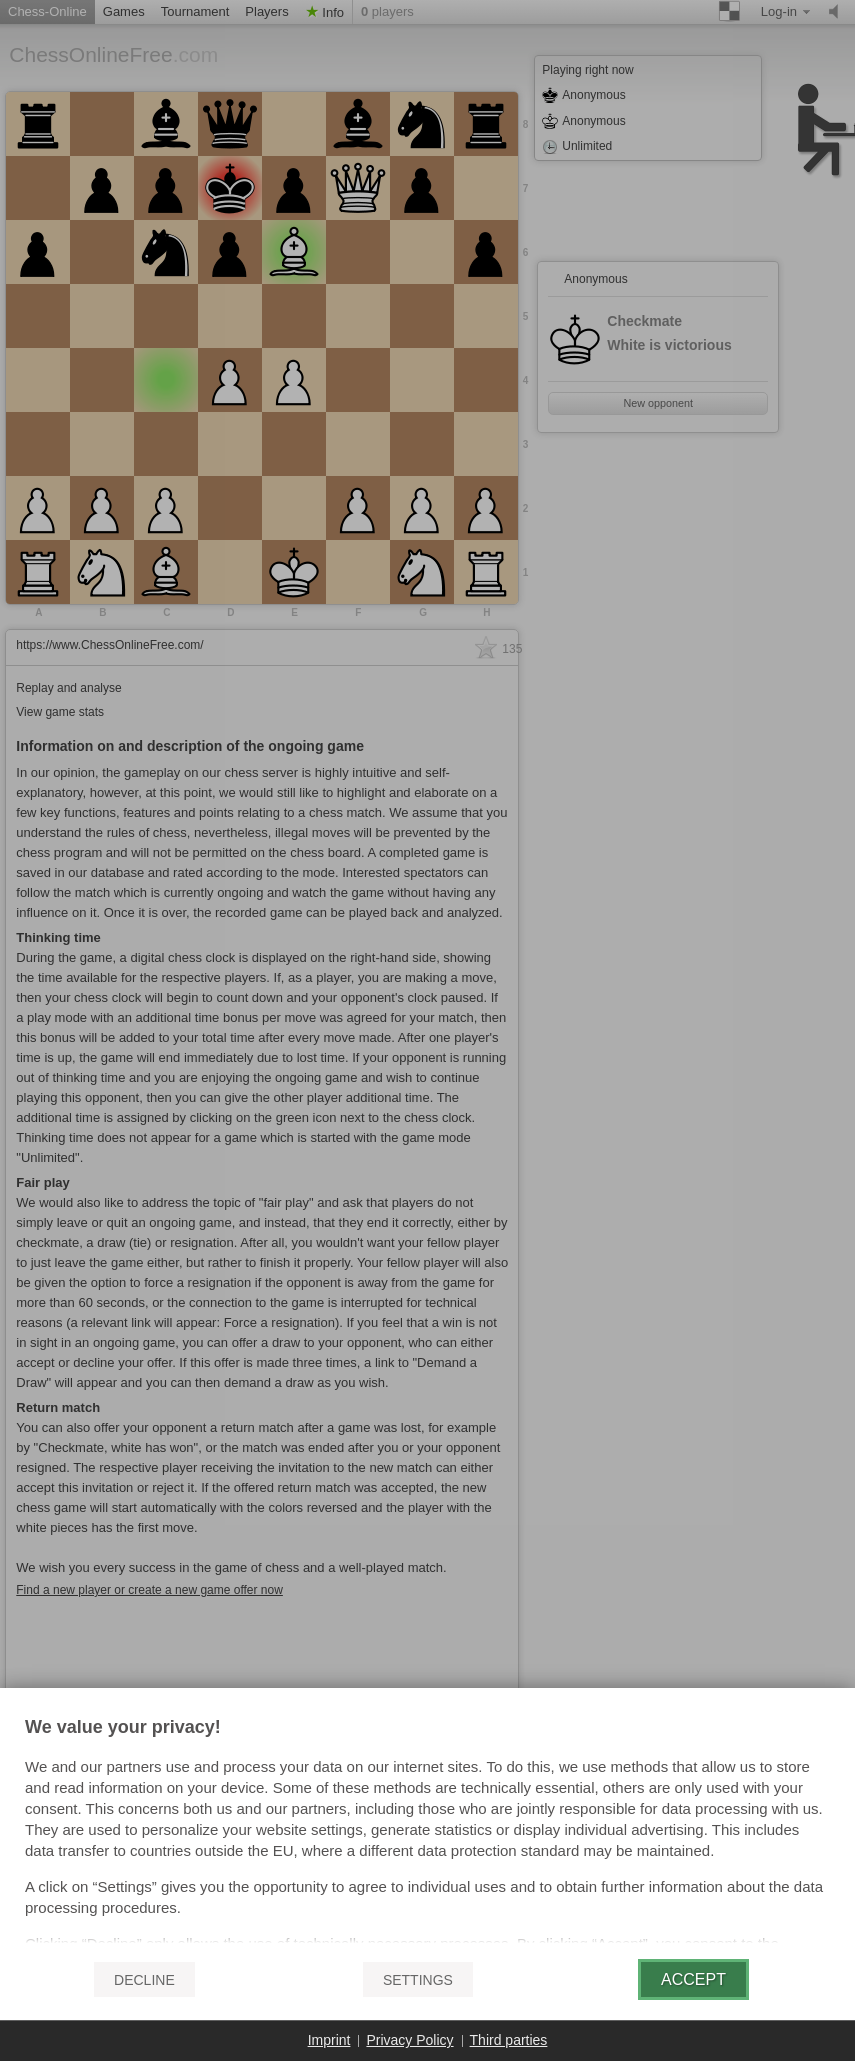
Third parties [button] (509, 2040)
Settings (418, 1980)
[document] (427, 1831)
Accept (693, 1979)
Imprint (329, 2040)
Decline (144, 1980)
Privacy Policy (409, 2040)
